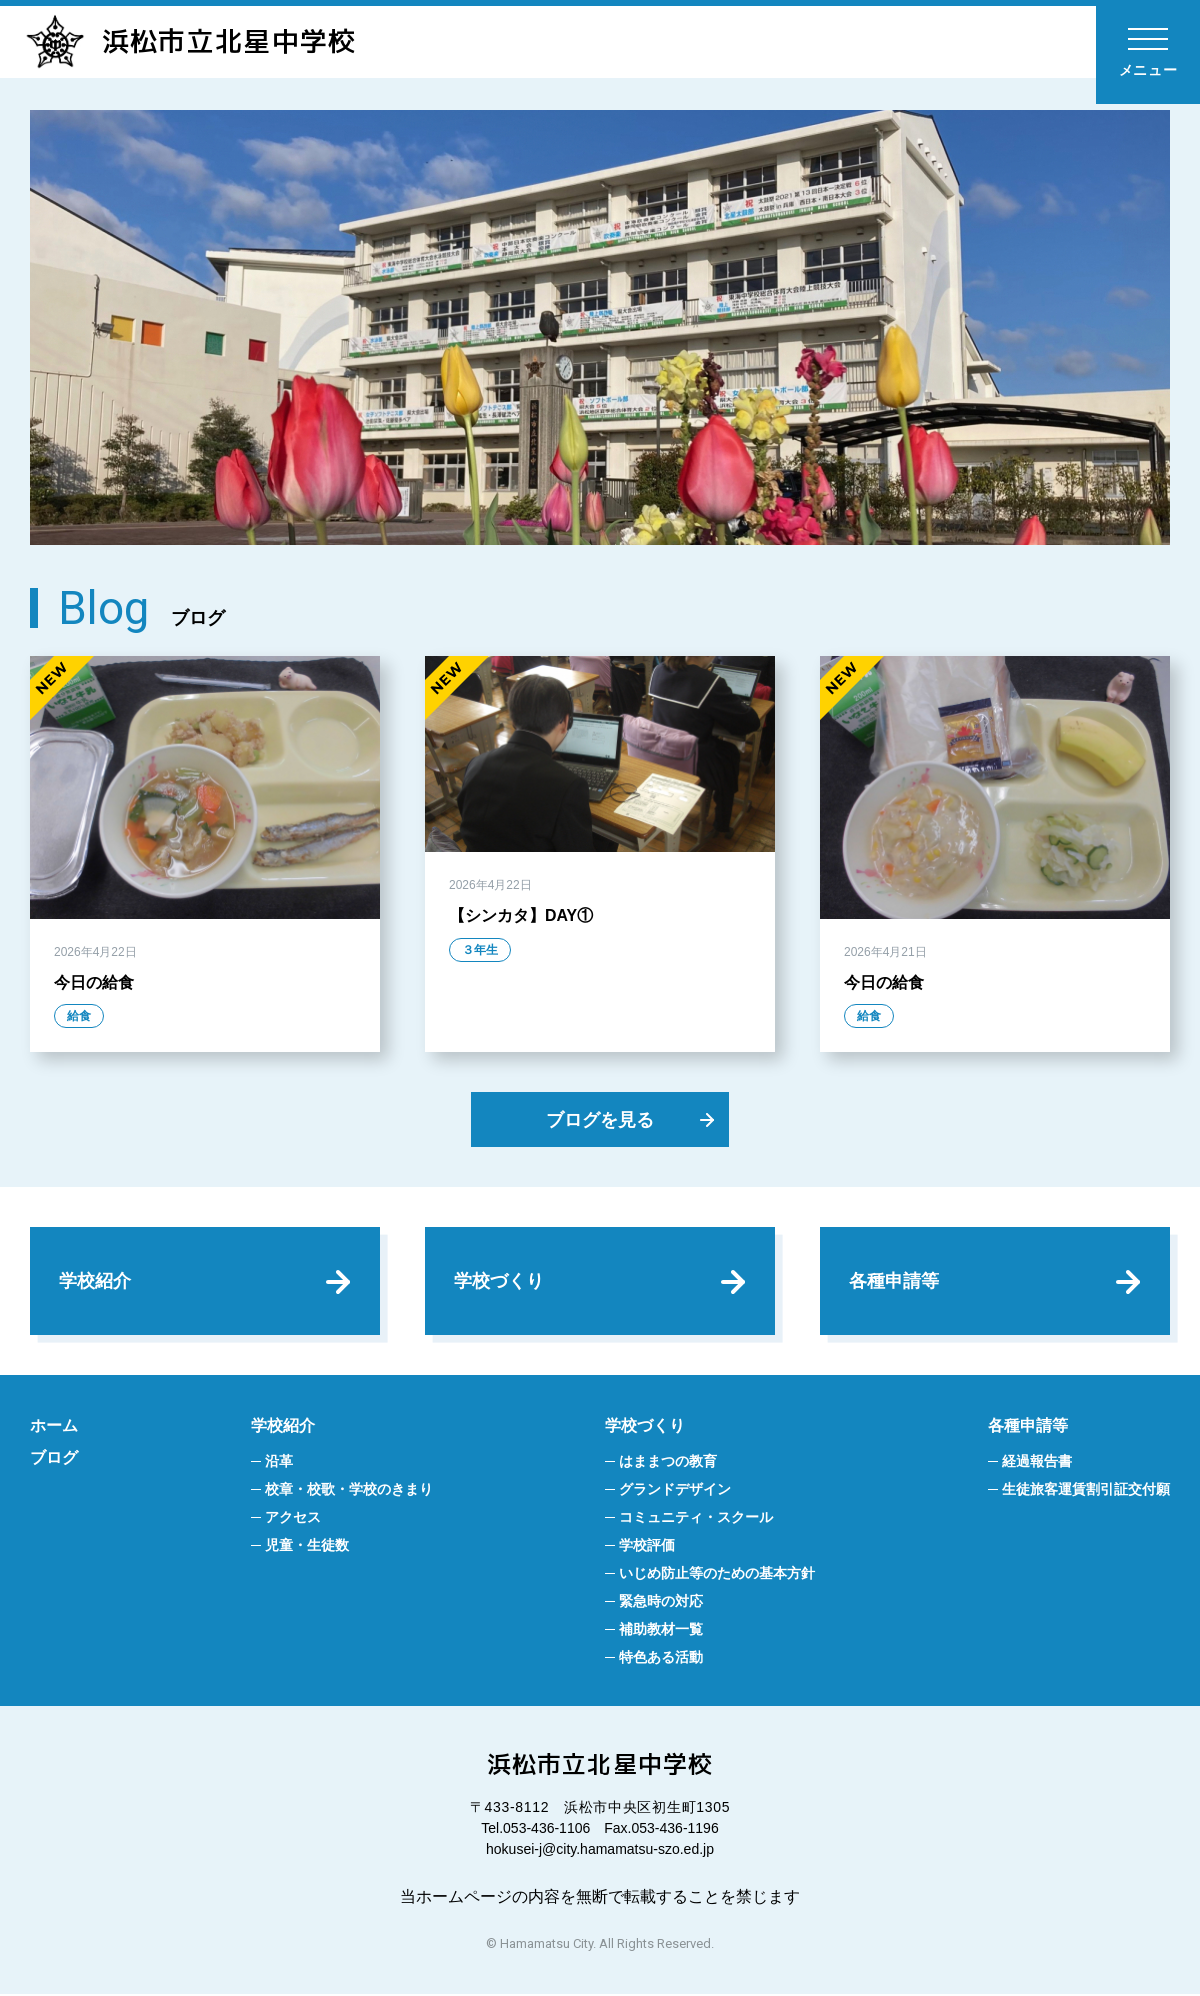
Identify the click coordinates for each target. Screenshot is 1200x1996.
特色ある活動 (661, 1660)
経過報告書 (1037, 1464)
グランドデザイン (675, 1492)
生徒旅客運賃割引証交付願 (1086, 1492)
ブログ (54, 1460)
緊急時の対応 (661, 1604)
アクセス (293, 1520)
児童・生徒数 (307, 1548)
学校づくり (500, 1282)
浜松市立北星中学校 (196, 42)
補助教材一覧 (661, 1632)
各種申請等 (895, 1282)
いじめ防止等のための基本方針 (717, 1576)
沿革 (279, 1464)
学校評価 (647, 1548)
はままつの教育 (668, 1464)
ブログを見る (600, 1120)
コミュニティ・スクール (696, 1520)
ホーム (54, 1428)
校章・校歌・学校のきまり (349, 1492)
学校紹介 (96, 1282)
